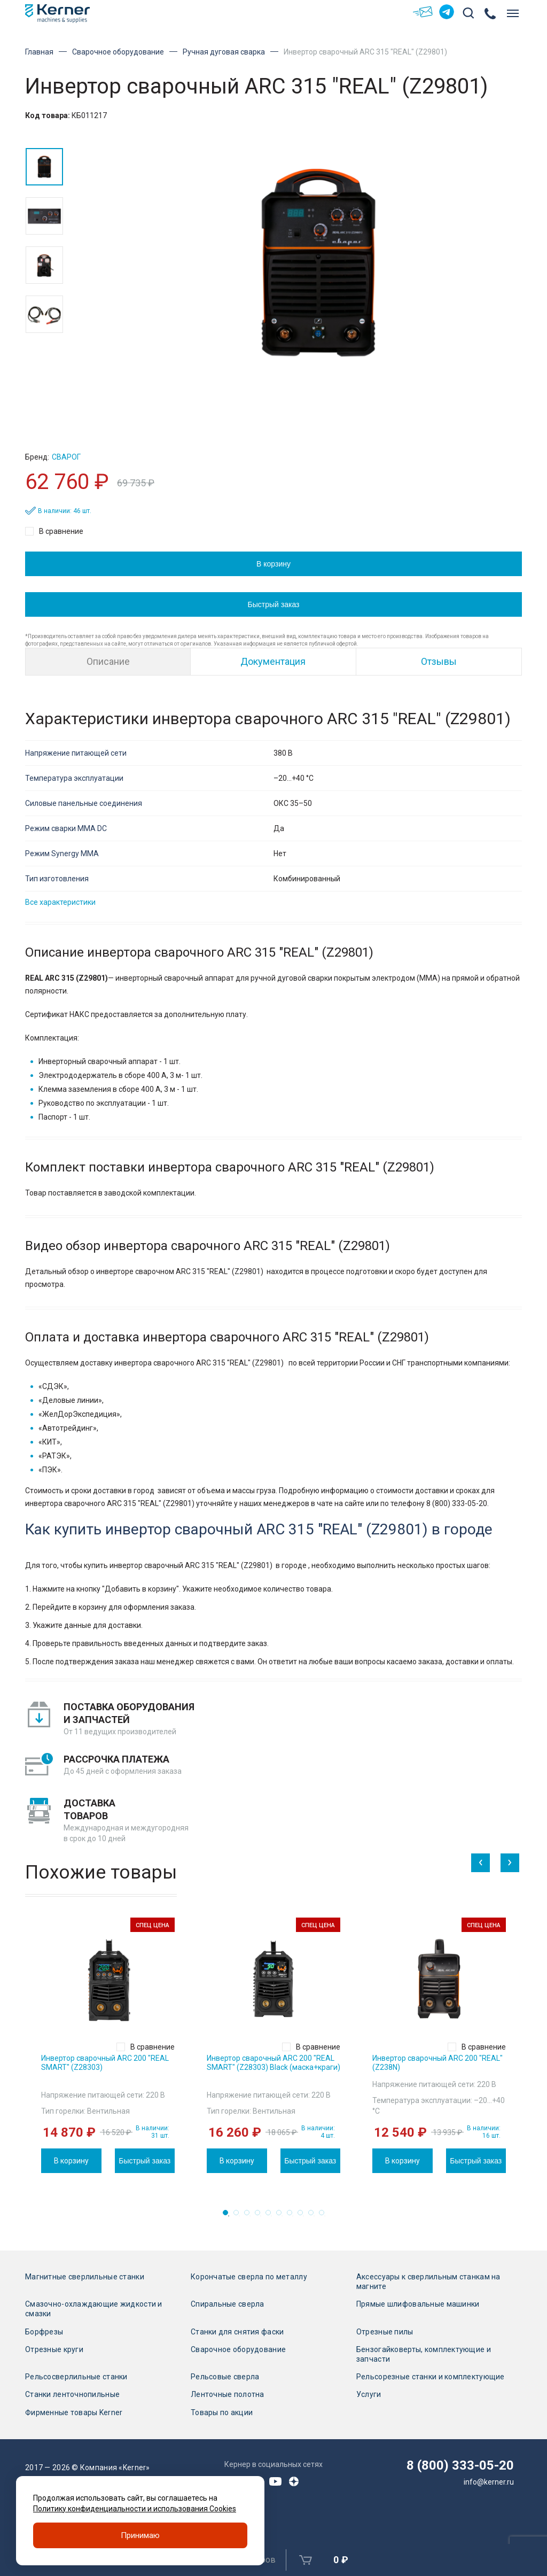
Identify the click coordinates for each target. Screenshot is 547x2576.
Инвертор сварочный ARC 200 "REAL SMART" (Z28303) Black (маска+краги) (273, 2062)
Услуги (368, 2394)
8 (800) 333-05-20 (460, 2465)
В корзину (273, 564)
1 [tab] (228, 2215)
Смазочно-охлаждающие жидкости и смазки (93, 2309)
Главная (39, 52)
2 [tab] (239, 2215)
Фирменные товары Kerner (73, 2412)
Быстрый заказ (274, 604)
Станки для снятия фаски (237, 2331)
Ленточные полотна (227, 2394)
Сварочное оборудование (118, 52)
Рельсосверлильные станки (76, 2376)
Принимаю (140, 2535)
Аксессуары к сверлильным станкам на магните (428, 2281)
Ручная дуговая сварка (224, 52)
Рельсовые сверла (225, 2376)
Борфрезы (44, 2331)
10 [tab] (324, 2215)
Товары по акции (222, 2412)
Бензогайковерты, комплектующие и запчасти (423, 2354)
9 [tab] (314, 2215)
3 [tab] (250, 2215)
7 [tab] (292, 2215)
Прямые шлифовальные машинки (418, 2304)
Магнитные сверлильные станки (84, 2276)
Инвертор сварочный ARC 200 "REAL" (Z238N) (437, 2062)
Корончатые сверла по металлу (249, 2276)
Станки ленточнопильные (72, 2394)
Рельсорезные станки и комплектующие (430, 2376)
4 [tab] (260, 2215)
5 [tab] (271, 2215)
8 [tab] (303, 2215)
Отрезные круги (54, 2349)
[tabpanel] (108, 2045)
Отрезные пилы (384, 2331)
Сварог (66, 457)
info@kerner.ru (489, 2482)
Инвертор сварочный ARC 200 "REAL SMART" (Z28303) (105, 2062)
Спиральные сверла (227, 2304)
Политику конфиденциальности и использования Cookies (134, 2508)
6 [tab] (282, 2215)
